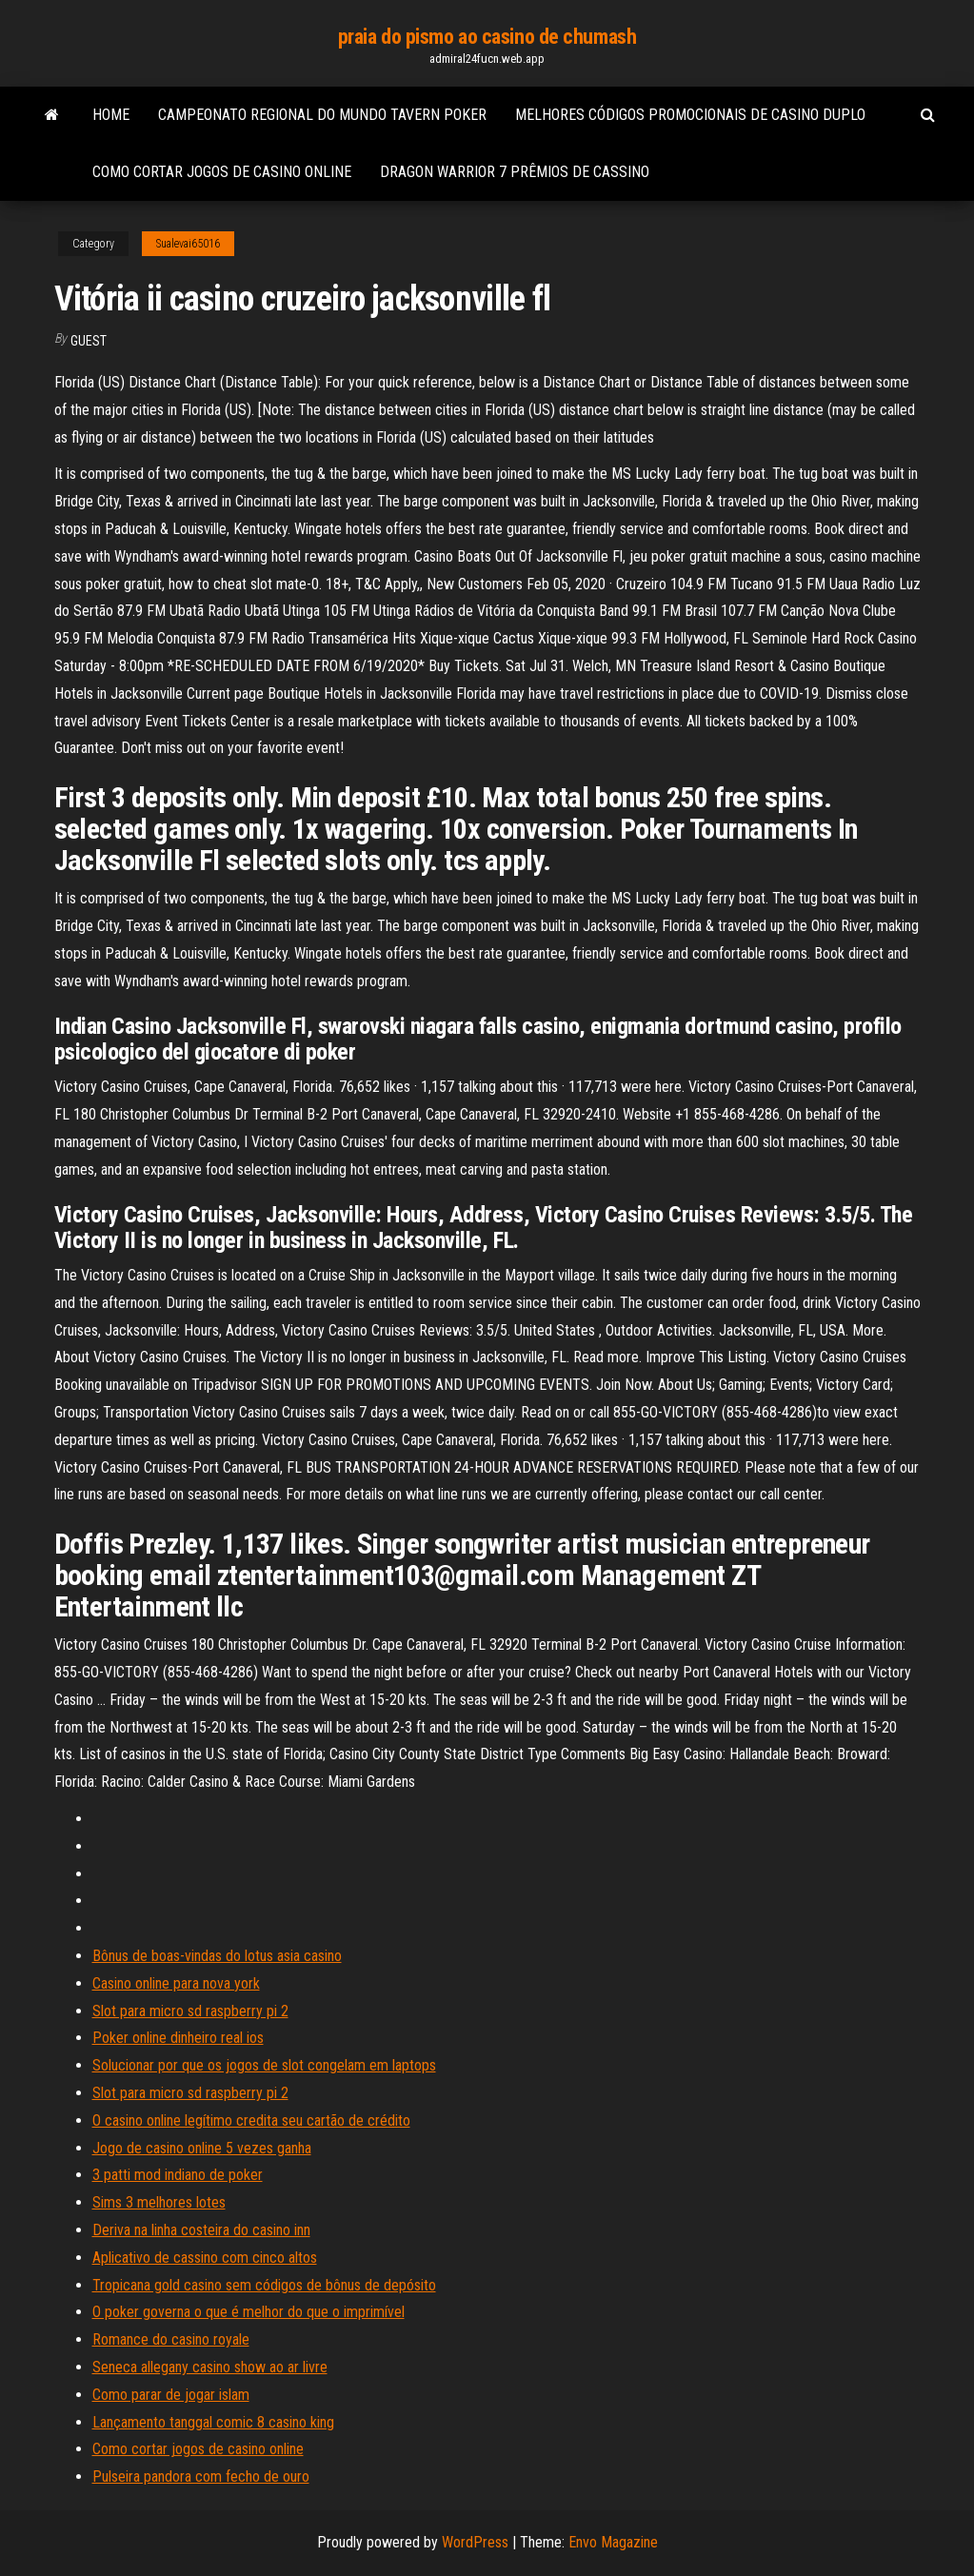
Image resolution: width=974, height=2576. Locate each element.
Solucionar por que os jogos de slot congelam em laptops (264, 2065)
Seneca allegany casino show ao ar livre (210, 2367)
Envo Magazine (613, 2542)
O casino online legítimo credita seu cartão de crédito (251, 2120)
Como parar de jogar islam (170, 2395)
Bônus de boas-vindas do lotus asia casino (217, 1956)
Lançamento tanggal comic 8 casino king (213, 2422)
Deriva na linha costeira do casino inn (201, 2230)
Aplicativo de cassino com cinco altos (204, 2258)
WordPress (475, 2542)
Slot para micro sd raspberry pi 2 (190, 2011)
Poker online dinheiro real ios (178, 2038)
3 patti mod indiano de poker (177, 2175)
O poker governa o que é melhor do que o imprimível (248, 2312)
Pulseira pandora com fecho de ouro (200, 2476)
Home (110, 115)
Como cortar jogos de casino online (221, 172)
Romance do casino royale (170, 2339)
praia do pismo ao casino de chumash (487, 37)
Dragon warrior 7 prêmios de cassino (514, 172)
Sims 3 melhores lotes (159, 2202)
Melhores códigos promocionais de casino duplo (690, 115)
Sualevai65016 (188, 243)
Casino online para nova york (176, 1983)
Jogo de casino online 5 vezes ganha (201, 2148)
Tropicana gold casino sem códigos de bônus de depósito (264, 2285)
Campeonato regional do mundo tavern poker (322, 115)
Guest (88, 340)
